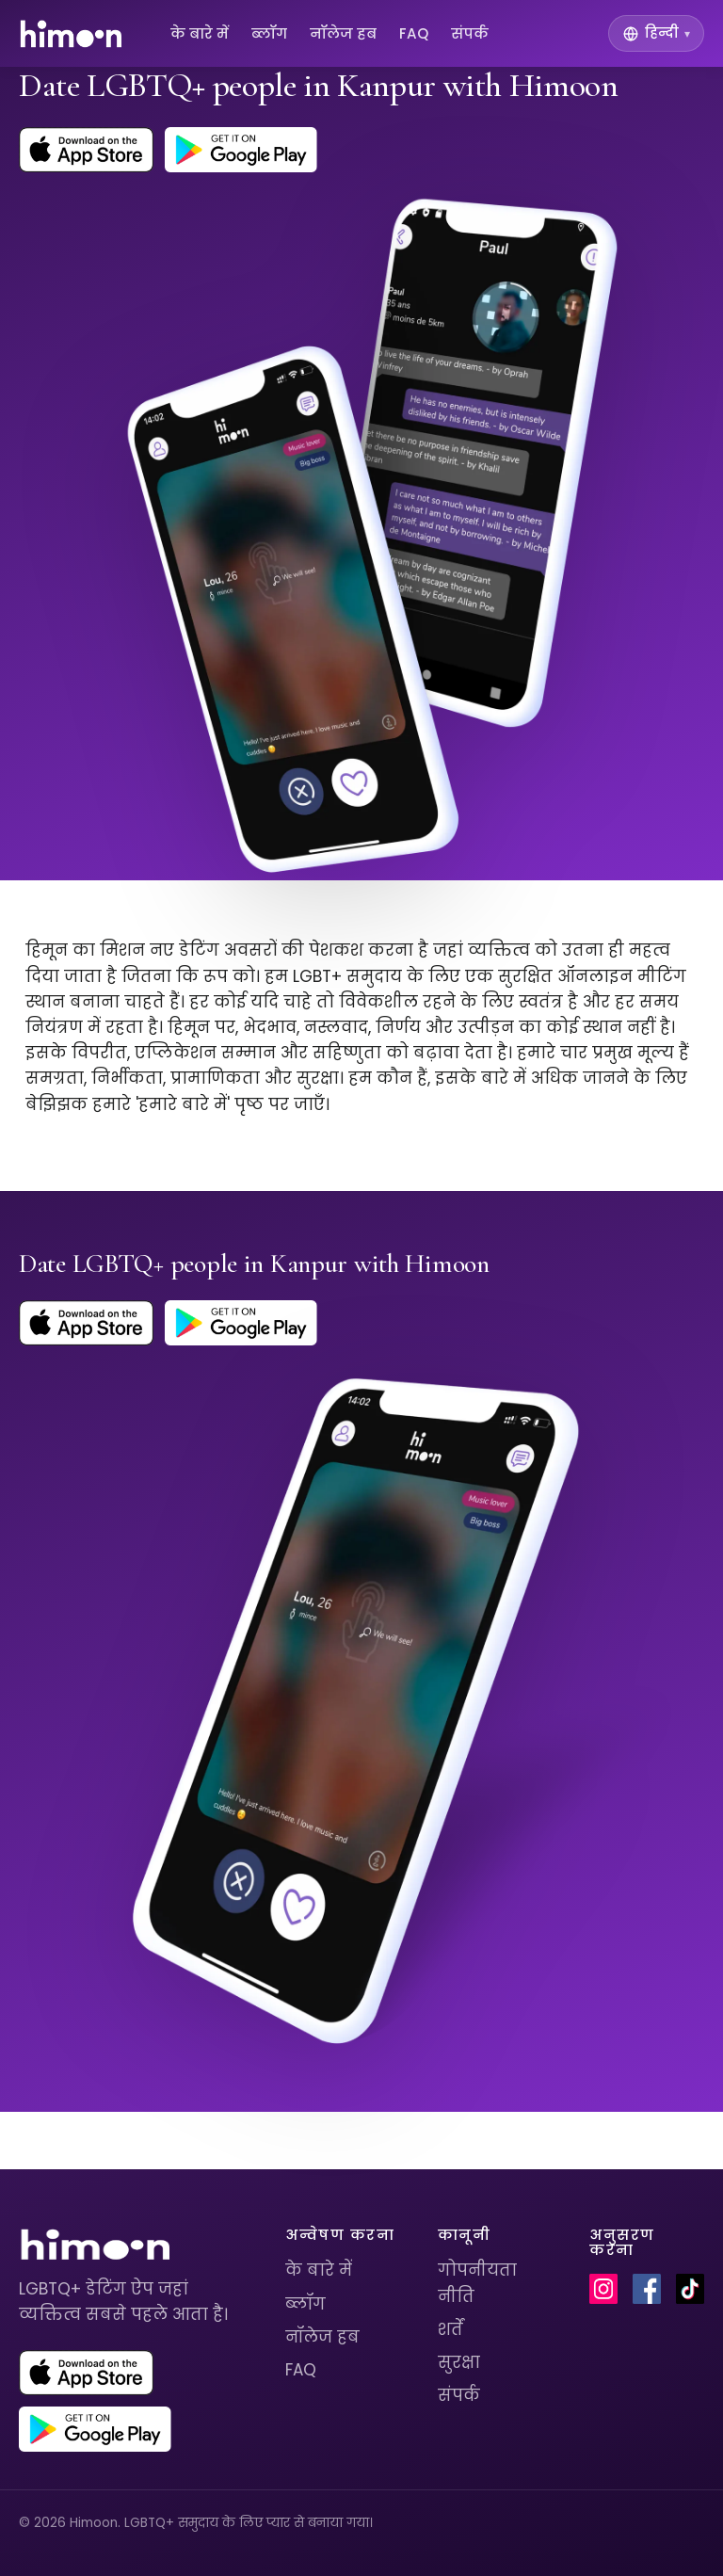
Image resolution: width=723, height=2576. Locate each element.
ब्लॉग (269, 33)
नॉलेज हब (343, 33)
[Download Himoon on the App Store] (86, 149)
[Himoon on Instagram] (603, 2289)
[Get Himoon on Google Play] (241, 149)
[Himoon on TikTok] (690, 2289)
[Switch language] (656, 33)
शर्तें (450, 2329)
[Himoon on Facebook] (647, 2289)
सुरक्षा (459, 2362)
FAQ (413, 33)
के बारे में (199, 33)
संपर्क (470, 33)
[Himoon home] (70, 34)
